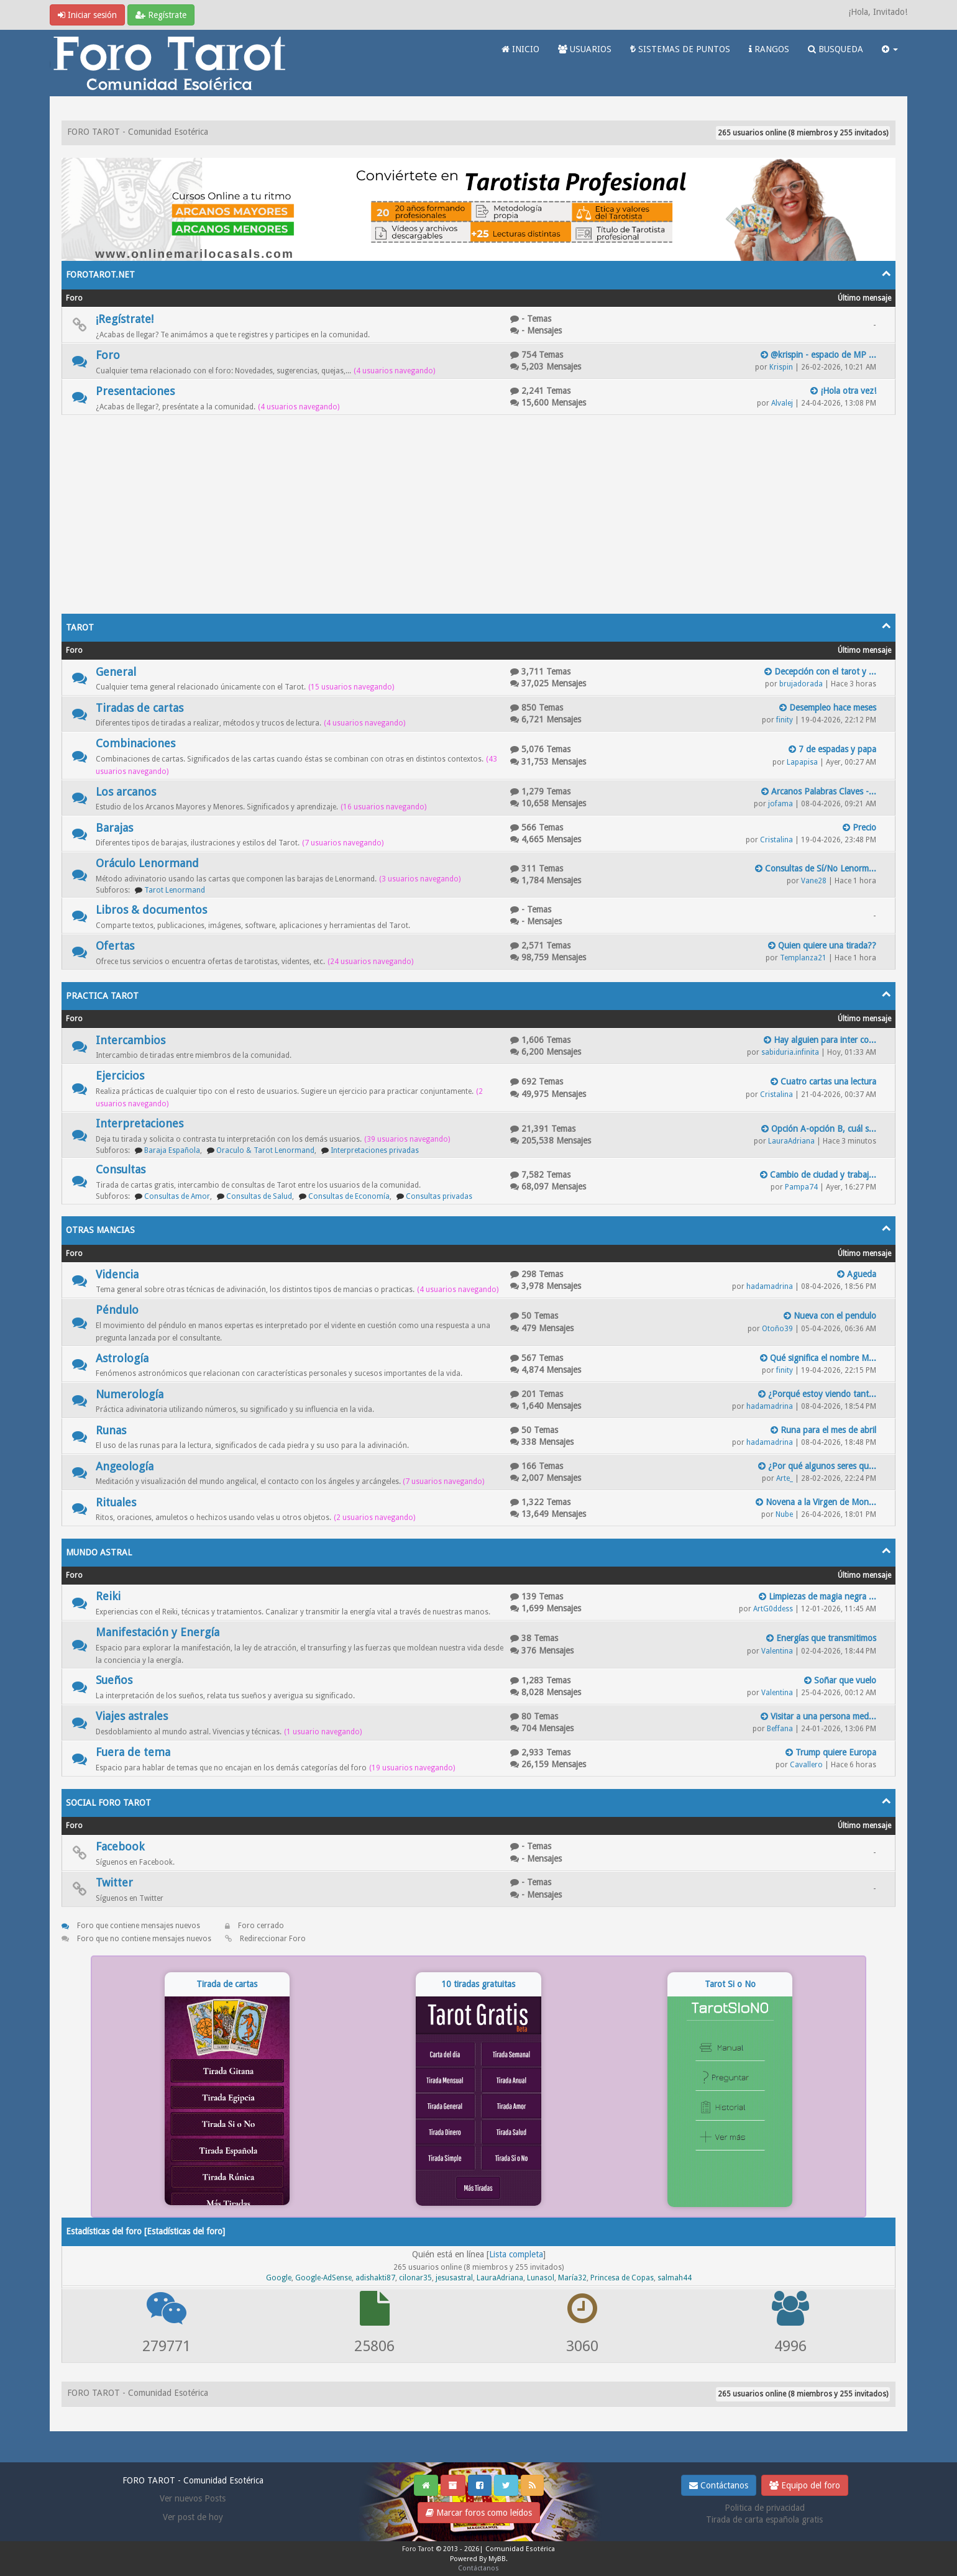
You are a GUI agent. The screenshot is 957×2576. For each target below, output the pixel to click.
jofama (780, 803)
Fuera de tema (133, 1752)
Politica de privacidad (765, 2508)
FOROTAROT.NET (100, 275)
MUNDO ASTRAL (99, 1552)
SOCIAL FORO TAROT (108, 1803)
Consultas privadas (439, 1196)
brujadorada (801, 684)
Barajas (114, 827)
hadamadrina (769, 1286)
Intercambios (130, 1040)
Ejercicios (120, 1075)
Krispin (781, 367)
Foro (108, 355)
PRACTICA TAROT (102, 996)
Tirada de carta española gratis (764, 2519)
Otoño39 (777, 1328)
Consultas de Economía (349, 1196)
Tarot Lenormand (174, 890)
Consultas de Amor (177, 1196)
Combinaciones (135, 743)
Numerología (129, 1394)
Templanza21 (803, 957)
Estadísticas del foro (184, 2231)
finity (784, 720)
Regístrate (160, 15)
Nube (784, 1514)
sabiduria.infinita (790, 1052)
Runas (111, 1430)
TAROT (80, 627)
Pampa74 (801, 1187)
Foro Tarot (418, 2549)
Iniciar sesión (87, 15)
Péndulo (117, 1309)
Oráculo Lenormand (147, 863)
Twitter (114, 1882)
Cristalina (776, 839)
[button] (889, 49)
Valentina (777, 1651)
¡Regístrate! (124, 318)
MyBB (497, 2559)
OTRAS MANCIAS (100, 1230)
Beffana (780, 1728)
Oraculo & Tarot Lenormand (265, 1150)
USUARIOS (584, 49)
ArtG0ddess (773, 1608)
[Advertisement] (478, 508)
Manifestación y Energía (157, 1632)
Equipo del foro (804, 2485)
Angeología (124, 1466)
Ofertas (115, 945)
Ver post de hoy (193, 2517)
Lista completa (516, 2254)
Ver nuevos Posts (193, 2498)
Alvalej (782, 403)
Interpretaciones (139, 1123)
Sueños (114, 1679)
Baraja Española (172, 1150)
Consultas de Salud (259, 1196)
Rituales (116, 1502)
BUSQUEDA (835, 49)
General (116, 671)
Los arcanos (126, 791)
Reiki (108, 1596)
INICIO (520, 49)
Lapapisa (802, 762)
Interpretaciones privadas (375, 1150)
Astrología (122, 1358)
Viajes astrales (132, 1716)
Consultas (120, 1169)
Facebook (120, 1846)
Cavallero (806, 1764)
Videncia (117, 1274)
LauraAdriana (791, 1141)
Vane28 (813, 880)
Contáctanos (718, 2485)
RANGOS (769, 49)
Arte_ (784, 1478)
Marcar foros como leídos (479, 2513)
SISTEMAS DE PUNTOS (680, 49)
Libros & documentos (151, 909)
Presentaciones (135, 391)
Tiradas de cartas (139, 707)
